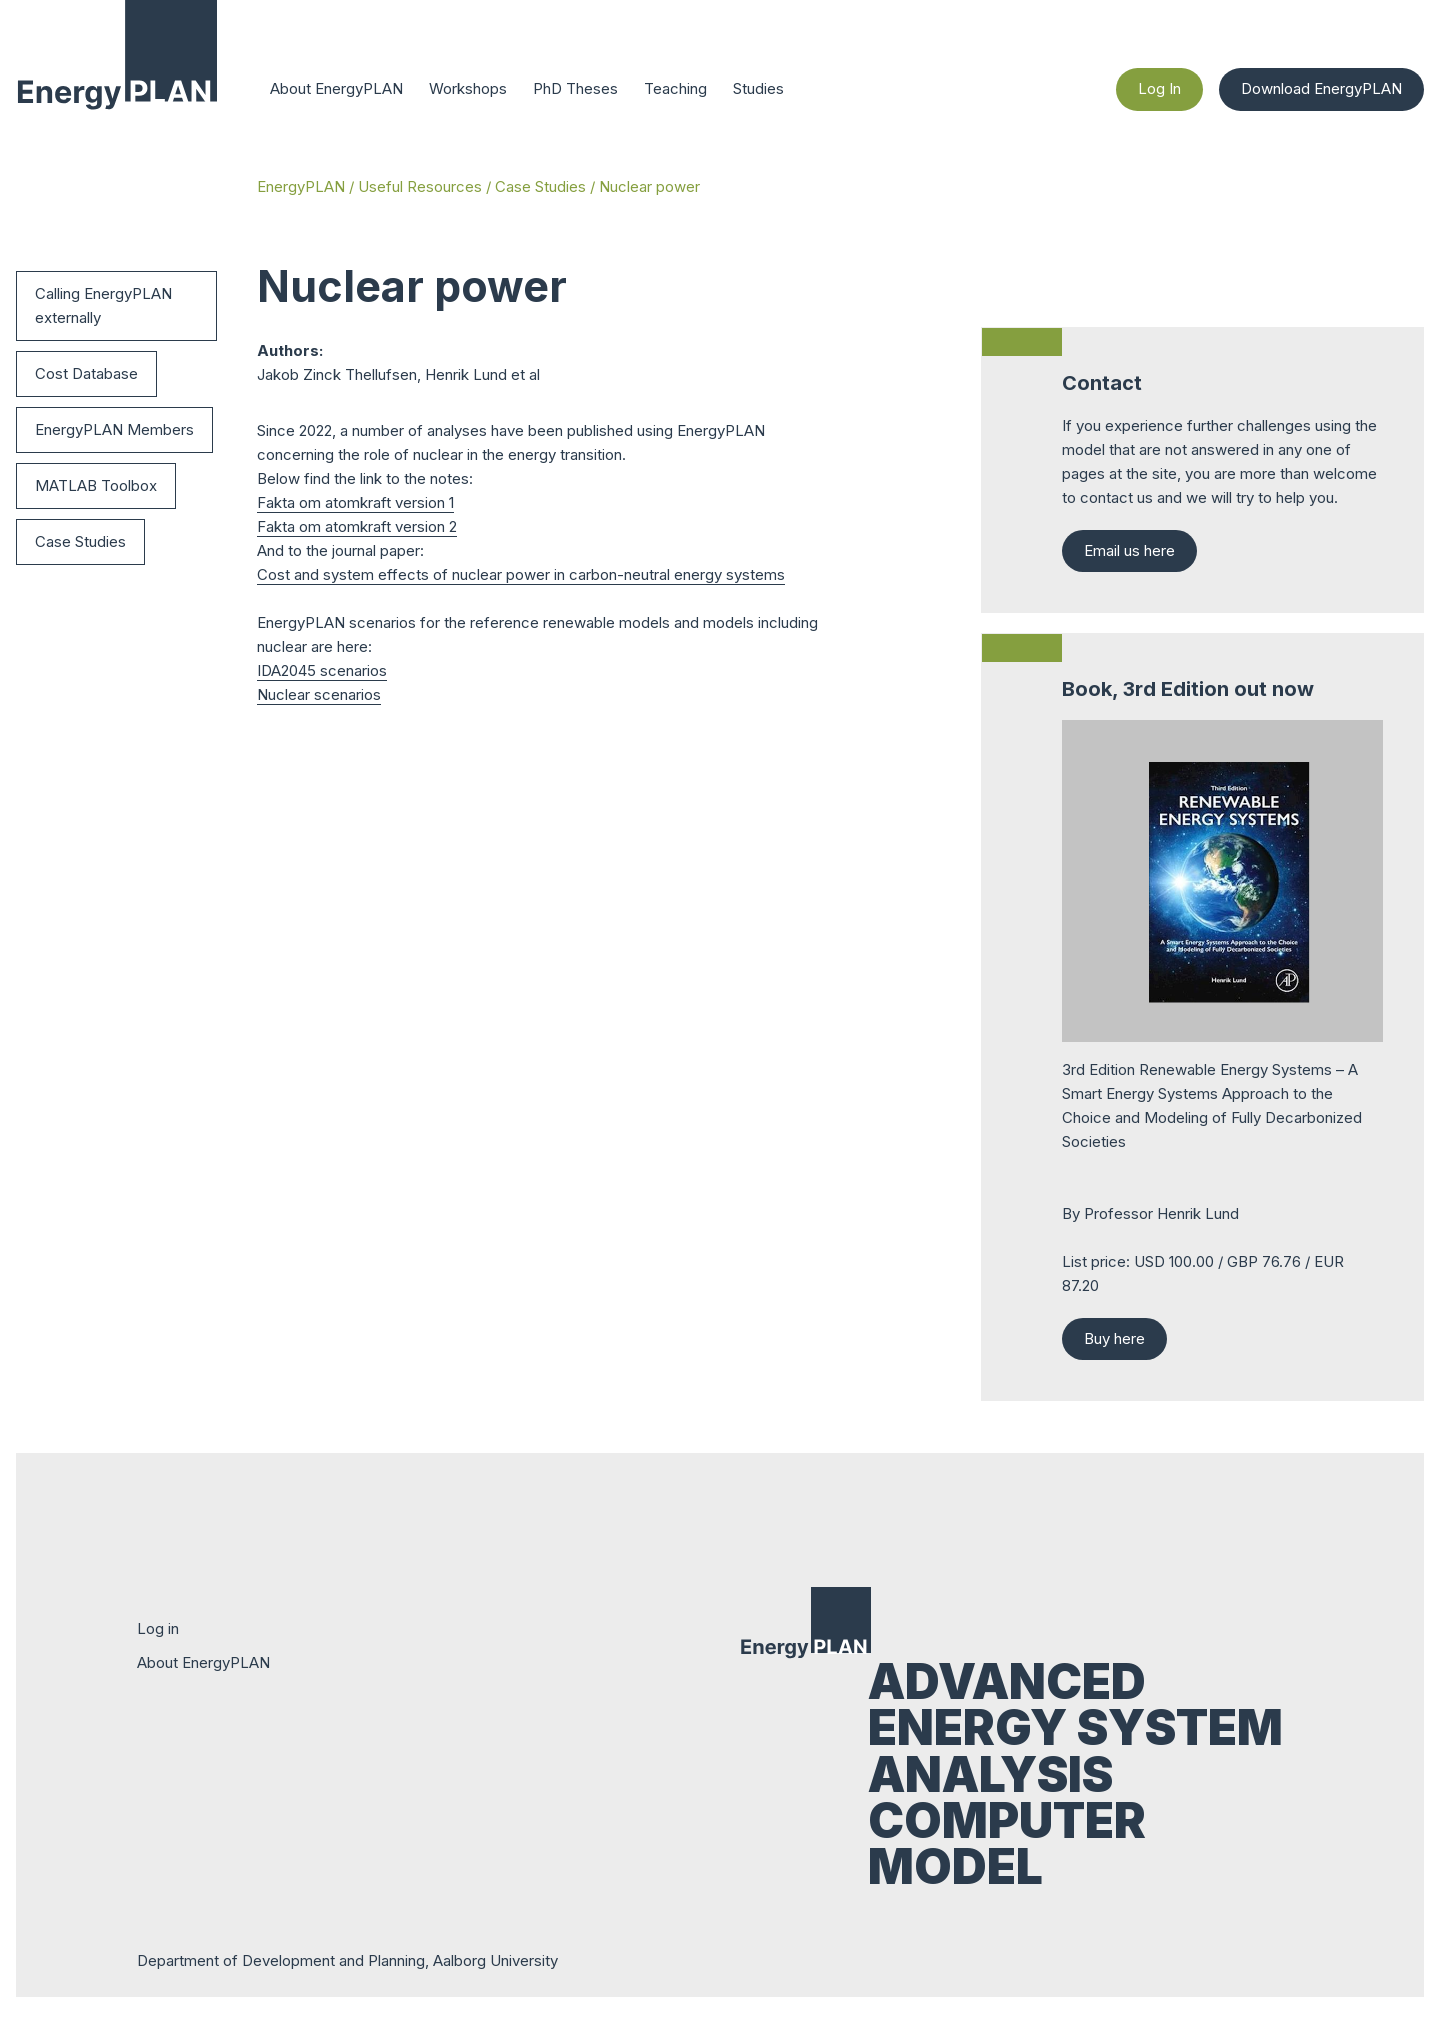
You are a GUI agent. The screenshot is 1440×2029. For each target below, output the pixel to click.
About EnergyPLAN (336, 88)
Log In (1159, 88)
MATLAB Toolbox (96, 485)
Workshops (468, 88)
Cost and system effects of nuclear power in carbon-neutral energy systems (521, 574)
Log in (158, 1628)
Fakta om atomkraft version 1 (355, 502)
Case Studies (540, 186)
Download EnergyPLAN (1321, 88)
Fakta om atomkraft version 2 (357, 526)
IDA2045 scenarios (322, 670)
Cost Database (86, 373)
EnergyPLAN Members (114, 429)
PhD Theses (575, 88)
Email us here (1129, 550)
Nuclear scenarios (319, 694)
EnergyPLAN (301, 186)
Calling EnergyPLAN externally (103, 305)
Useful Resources (420, 186)
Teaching (675, 88)
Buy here (1114, 1338)
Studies (758, 88)
